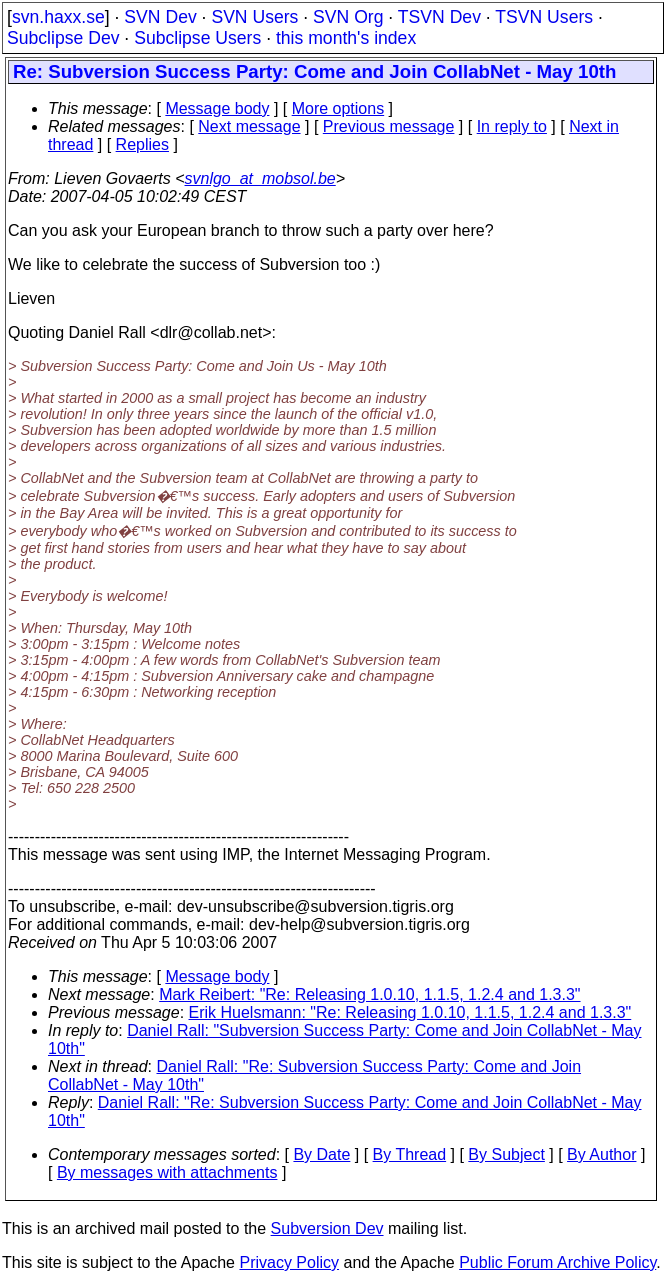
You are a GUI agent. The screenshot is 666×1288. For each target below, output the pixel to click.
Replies (142, 144)
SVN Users (254, 17)
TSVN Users (544, 17)
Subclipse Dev (63, 38)
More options (338, 108)
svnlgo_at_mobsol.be (260, 178)
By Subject (506, 1154)
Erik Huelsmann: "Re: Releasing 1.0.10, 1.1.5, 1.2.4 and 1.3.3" (410, 1012)
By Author (601, 1154)
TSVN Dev (439, 17)
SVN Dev (160, 17)
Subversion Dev (327, 1228)
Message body (217, 108)
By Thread (410, 1154)
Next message (249, 126)
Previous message (389, 126)
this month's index (346, 38)
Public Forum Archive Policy (557, 1262)
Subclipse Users (197, 38)
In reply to (512, 126)
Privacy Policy (289, 1262)
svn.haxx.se (58, 17)
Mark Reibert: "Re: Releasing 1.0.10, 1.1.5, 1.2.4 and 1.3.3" (369, 994)
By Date (321, 1154)
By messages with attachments (167, 1172)
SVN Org (348, 17)
